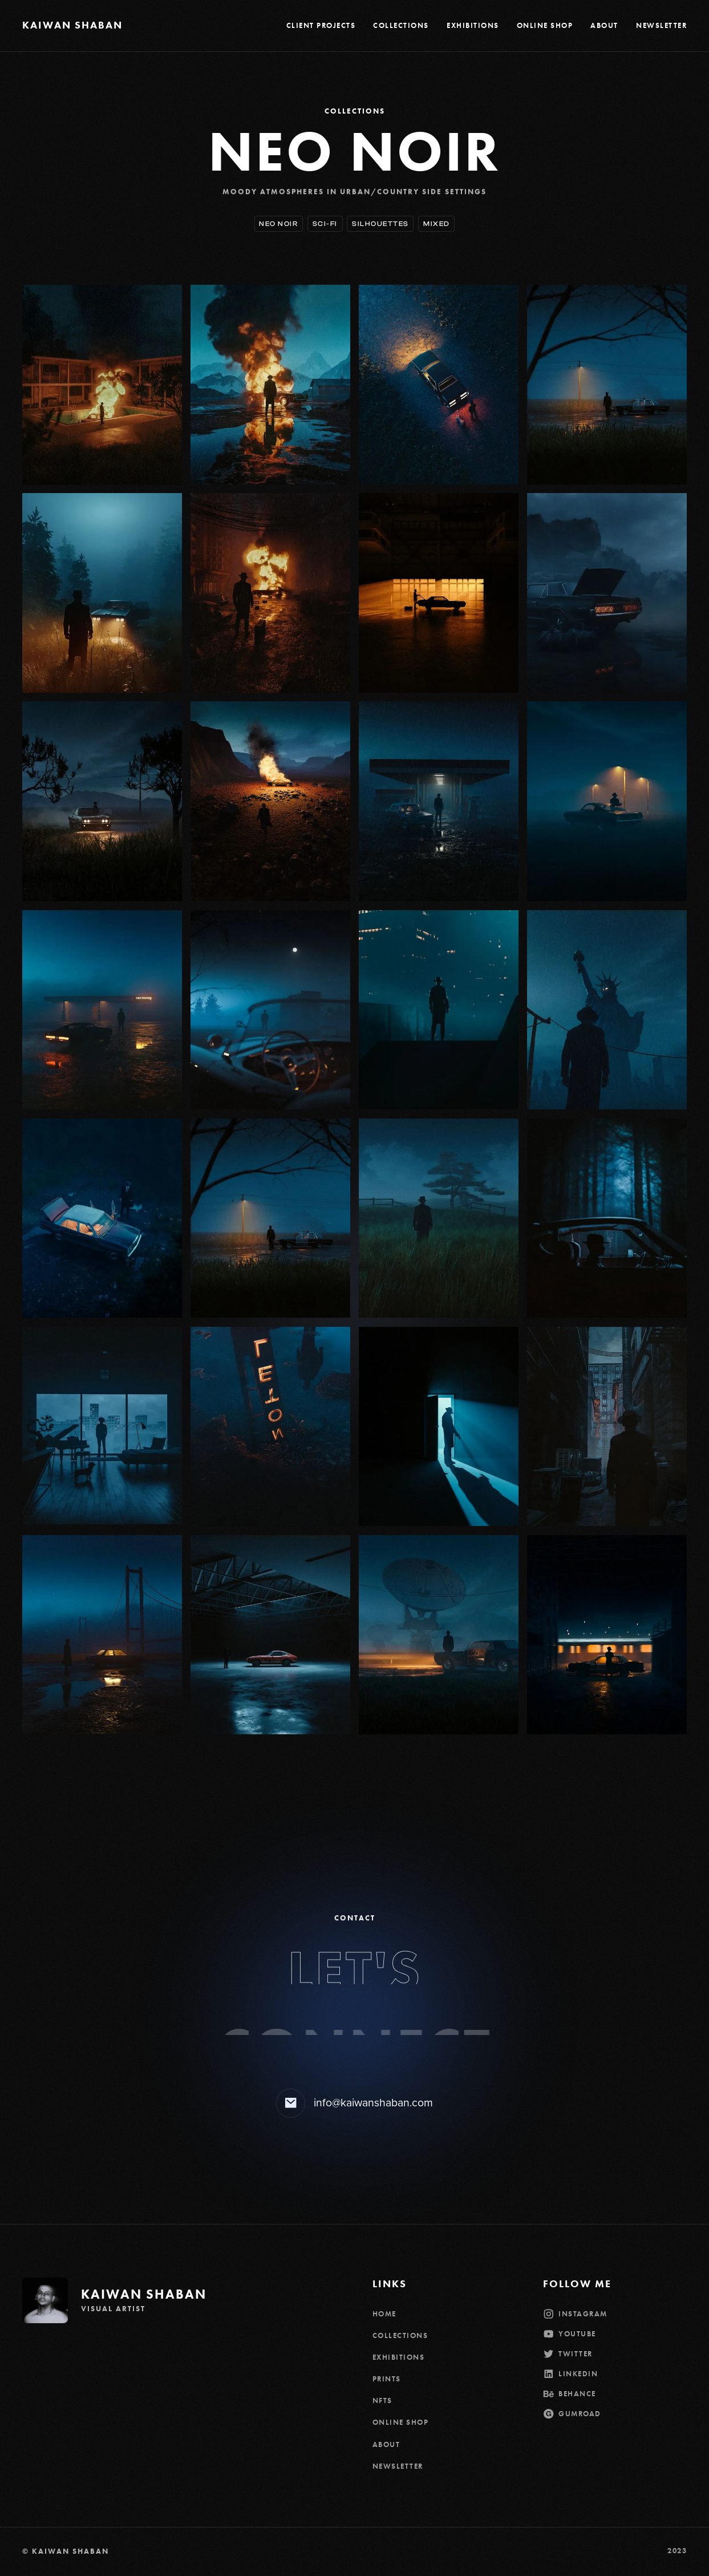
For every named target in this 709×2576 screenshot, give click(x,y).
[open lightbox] (102, 384)
